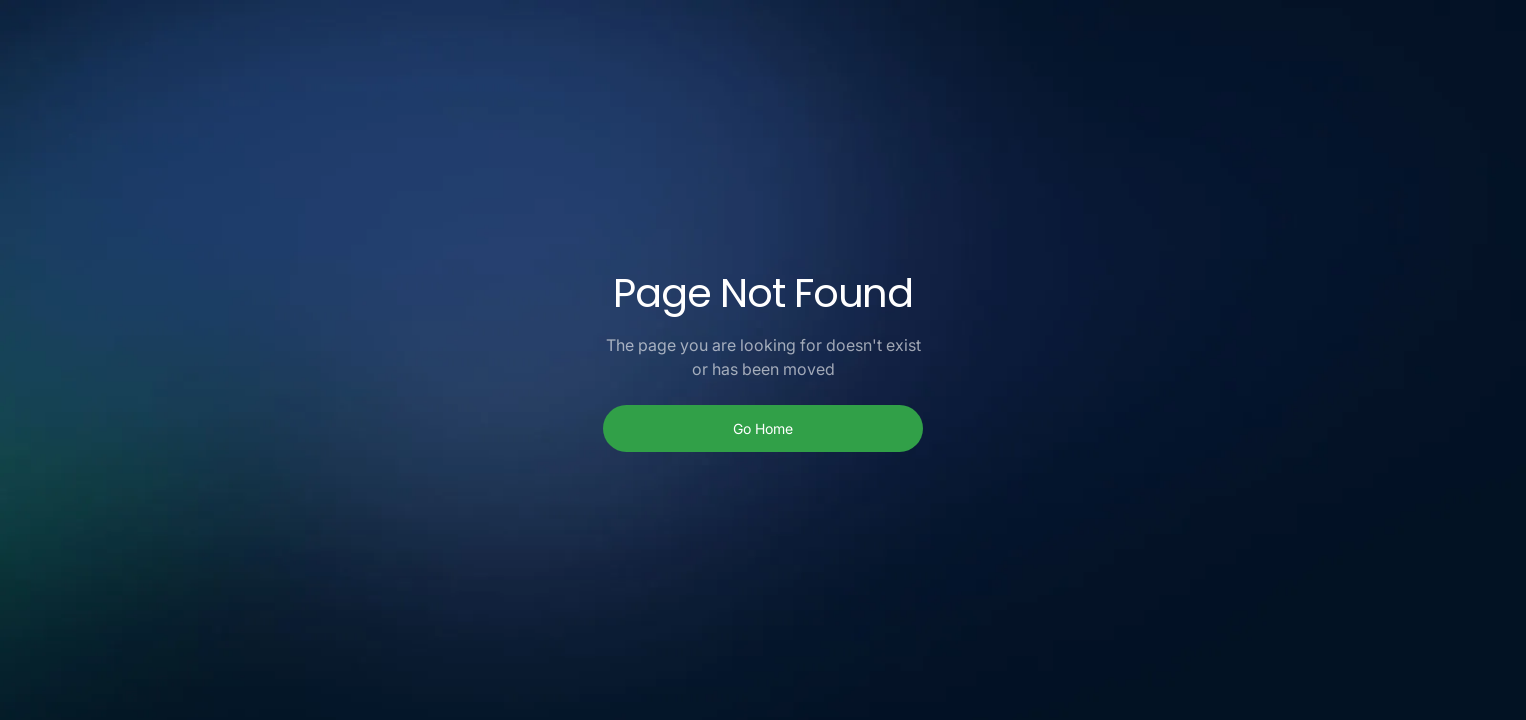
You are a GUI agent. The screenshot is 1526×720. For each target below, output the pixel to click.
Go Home (763, 428)
